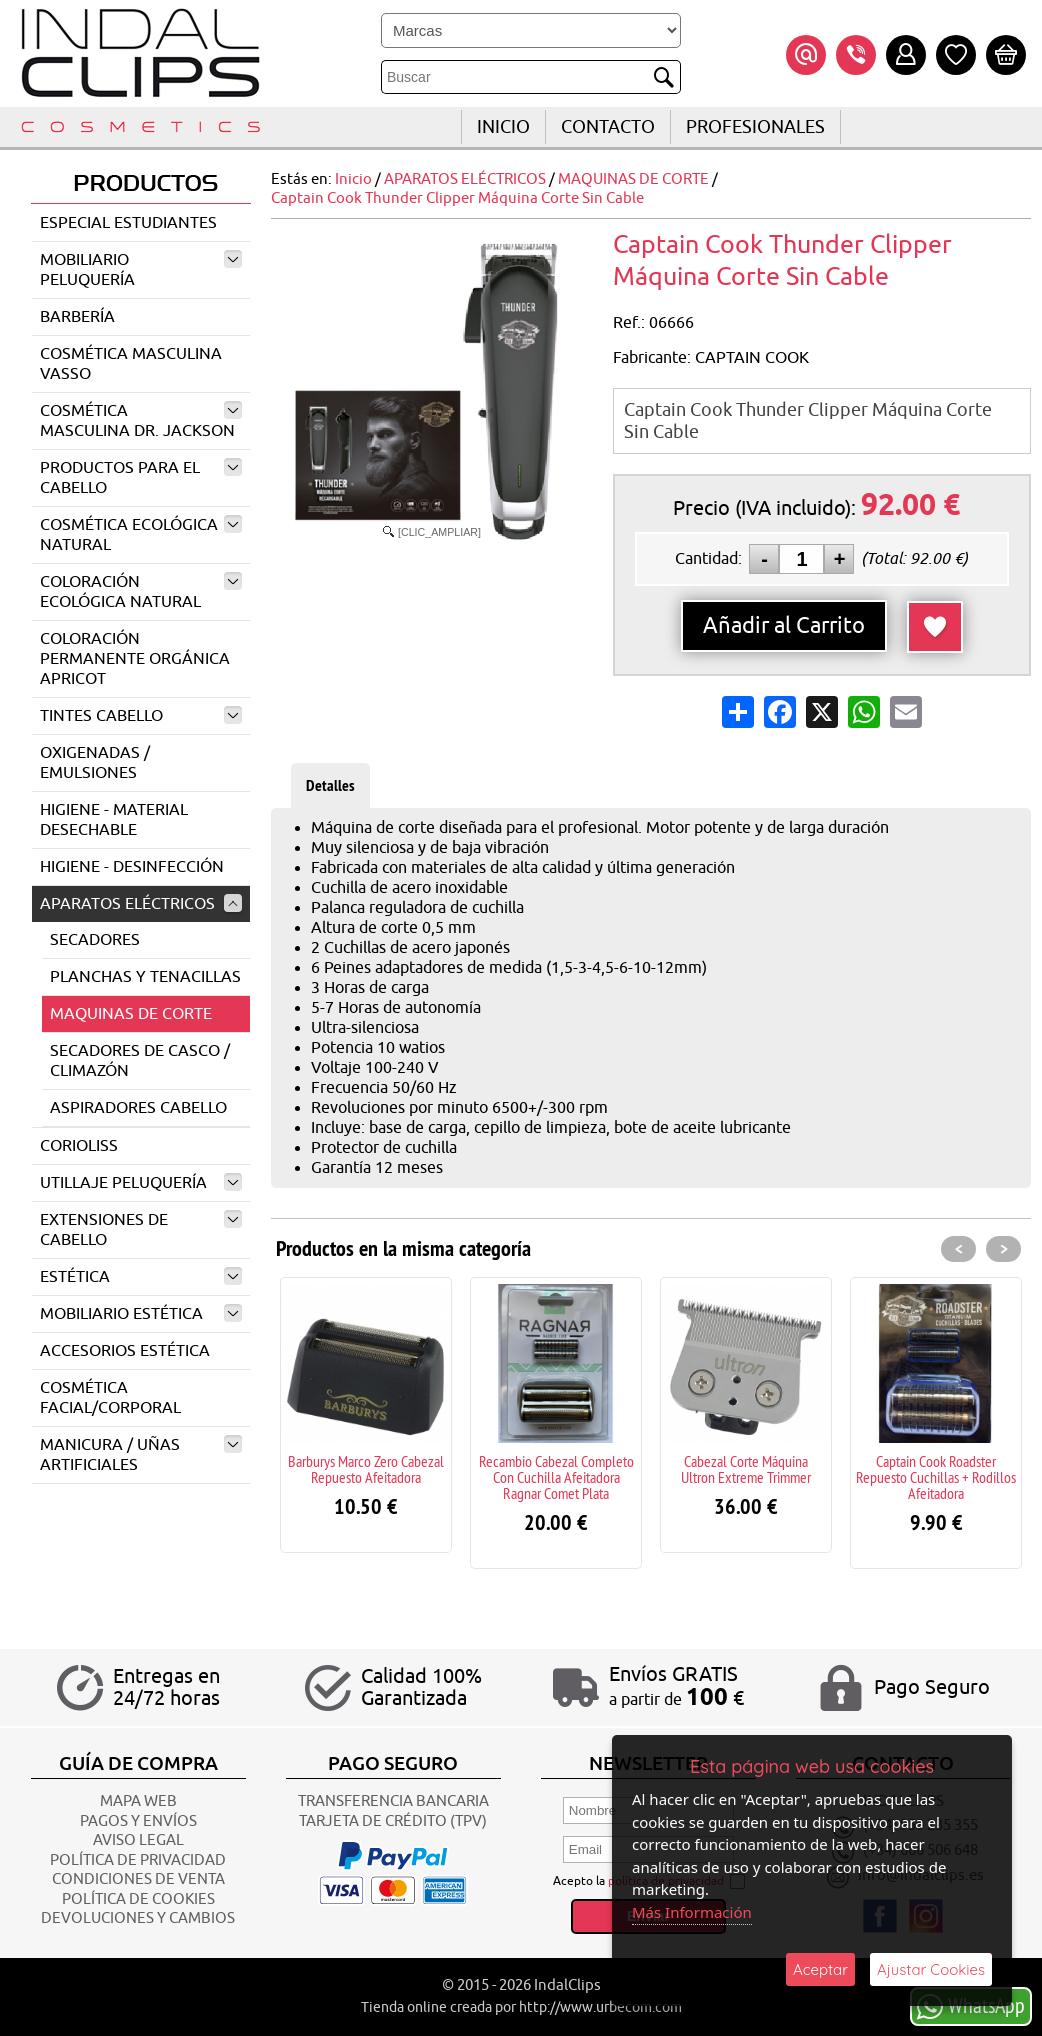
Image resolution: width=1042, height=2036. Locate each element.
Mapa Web (138, 1801)
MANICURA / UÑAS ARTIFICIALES (141, 1455)
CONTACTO (608, 127)
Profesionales (755, 127)
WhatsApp (971, 2005)
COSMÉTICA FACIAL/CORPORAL (110, 1398)
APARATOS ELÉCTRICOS (141, 904)
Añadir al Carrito (784, 626)
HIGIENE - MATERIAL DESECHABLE (114, 820)
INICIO (503, 127)
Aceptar (820, 1969)
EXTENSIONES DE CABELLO (141, 1230)
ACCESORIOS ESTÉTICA (125, 1351)
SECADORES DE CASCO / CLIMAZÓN (140, 1061)
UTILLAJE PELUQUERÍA (141, 1183)
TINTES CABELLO (141, 716)
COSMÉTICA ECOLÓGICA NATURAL (141, 535)
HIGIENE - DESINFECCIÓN (132, 867)
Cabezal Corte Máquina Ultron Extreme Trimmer (746, 1469)
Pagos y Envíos (138, 1821)
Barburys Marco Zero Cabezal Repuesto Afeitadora (366, 1469)
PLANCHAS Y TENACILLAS (145, 977)
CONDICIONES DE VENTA (138, 1879)
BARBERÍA (77, 317)
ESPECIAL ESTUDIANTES (128, 223)
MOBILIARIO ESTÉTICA (141, 1314)
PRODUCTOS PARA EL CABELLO (141, 478)
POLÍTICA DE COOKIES (138, 1899)
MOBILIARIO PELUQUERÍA (141, 270)
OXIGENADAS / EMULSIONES (95, 763)
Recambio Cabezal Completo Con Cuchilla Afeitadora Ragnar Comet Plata (556, 1477)
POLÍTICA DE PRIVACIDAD (138, 1860)
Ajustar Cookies (931, 1969)
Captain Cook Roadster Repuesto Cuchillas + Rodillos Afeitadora (936, 1477)
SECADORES (95, 940)
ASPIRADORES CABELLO (138, 1108)
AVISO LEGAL (138, 1840)
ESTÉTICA (141, 1277)
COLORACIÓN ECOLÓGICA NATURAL (141, 592)
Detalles (330, 785)
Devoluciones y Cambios (138, 1918)
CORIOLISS (79, 1146)
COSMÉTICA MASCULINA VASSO (131, 364)
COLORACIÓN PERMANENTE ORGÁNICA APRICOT (135, 659)
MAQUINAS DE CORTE (131, 1014)
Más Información (692, 1912)
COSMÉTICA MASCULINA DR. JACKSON (141, 421)
